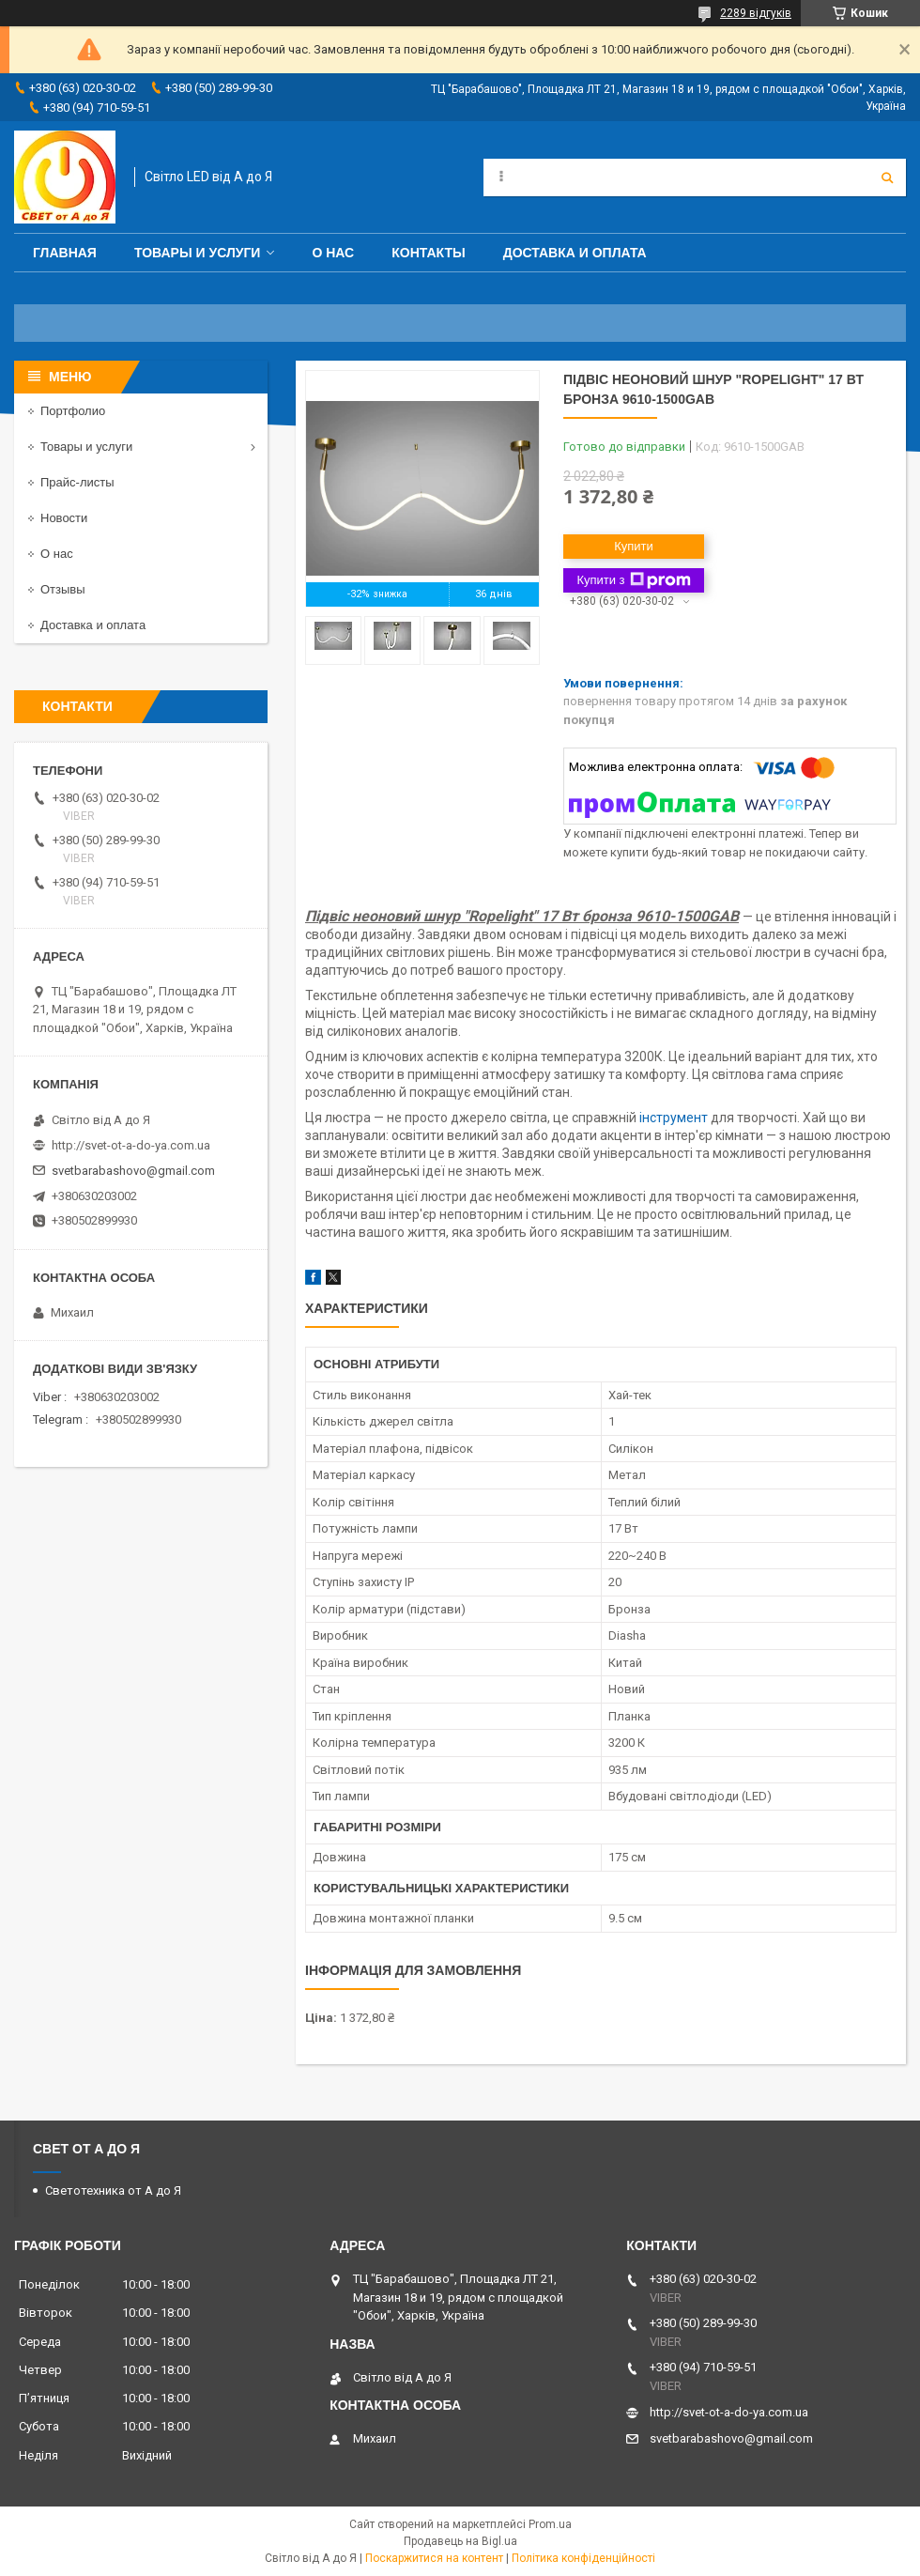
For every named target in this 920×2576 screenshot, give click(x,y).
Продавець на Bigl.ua (460, 2541)
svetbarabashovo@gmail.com (133, 1171)
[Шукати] (887, 177)
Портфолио (72, 411)
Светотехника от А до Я (113, 2190)
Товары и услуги (197, 252)
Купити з (633, 580)
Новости (63, 518)
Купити (633, 546)
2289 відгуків (755, 13)
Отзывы (62, 589)
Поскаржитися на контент (434, 2558)
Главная (65, 252)
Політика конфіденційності (583, 2558)
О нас (333, 252)
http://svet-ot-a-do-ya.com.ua (131, 1145)
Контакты (428, 252)
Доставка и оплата (575, 252)
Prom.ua (550, 2524)
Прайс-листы (77, 482)
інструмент (673, 1117)
